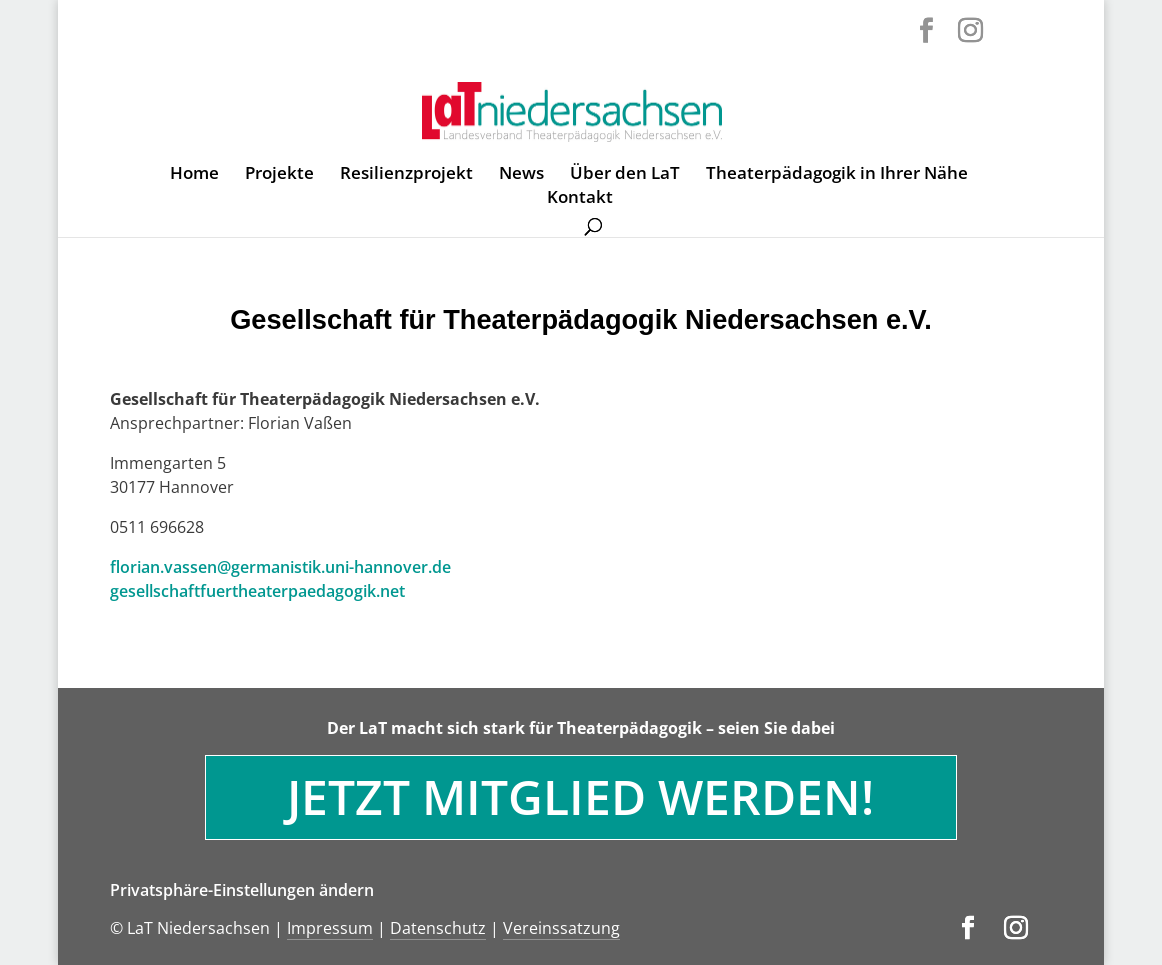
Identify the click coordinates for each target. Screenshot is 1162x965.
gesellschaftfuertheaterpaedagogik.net (257, 591)
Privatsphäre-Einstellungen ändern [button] (242, 890)
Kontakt (580, 199)
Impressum (330, 928)
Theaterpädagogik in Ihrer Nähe (837, 175)
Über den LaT (625, 175)
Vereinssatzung (561, 928)
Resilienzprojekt (406, 175)
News (521, 175)
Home (194, 175)
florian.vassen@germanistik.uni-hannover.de (280, 567)
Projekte (279, 175)
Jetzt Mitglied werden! (580, 796)
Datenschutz (438, 928)
